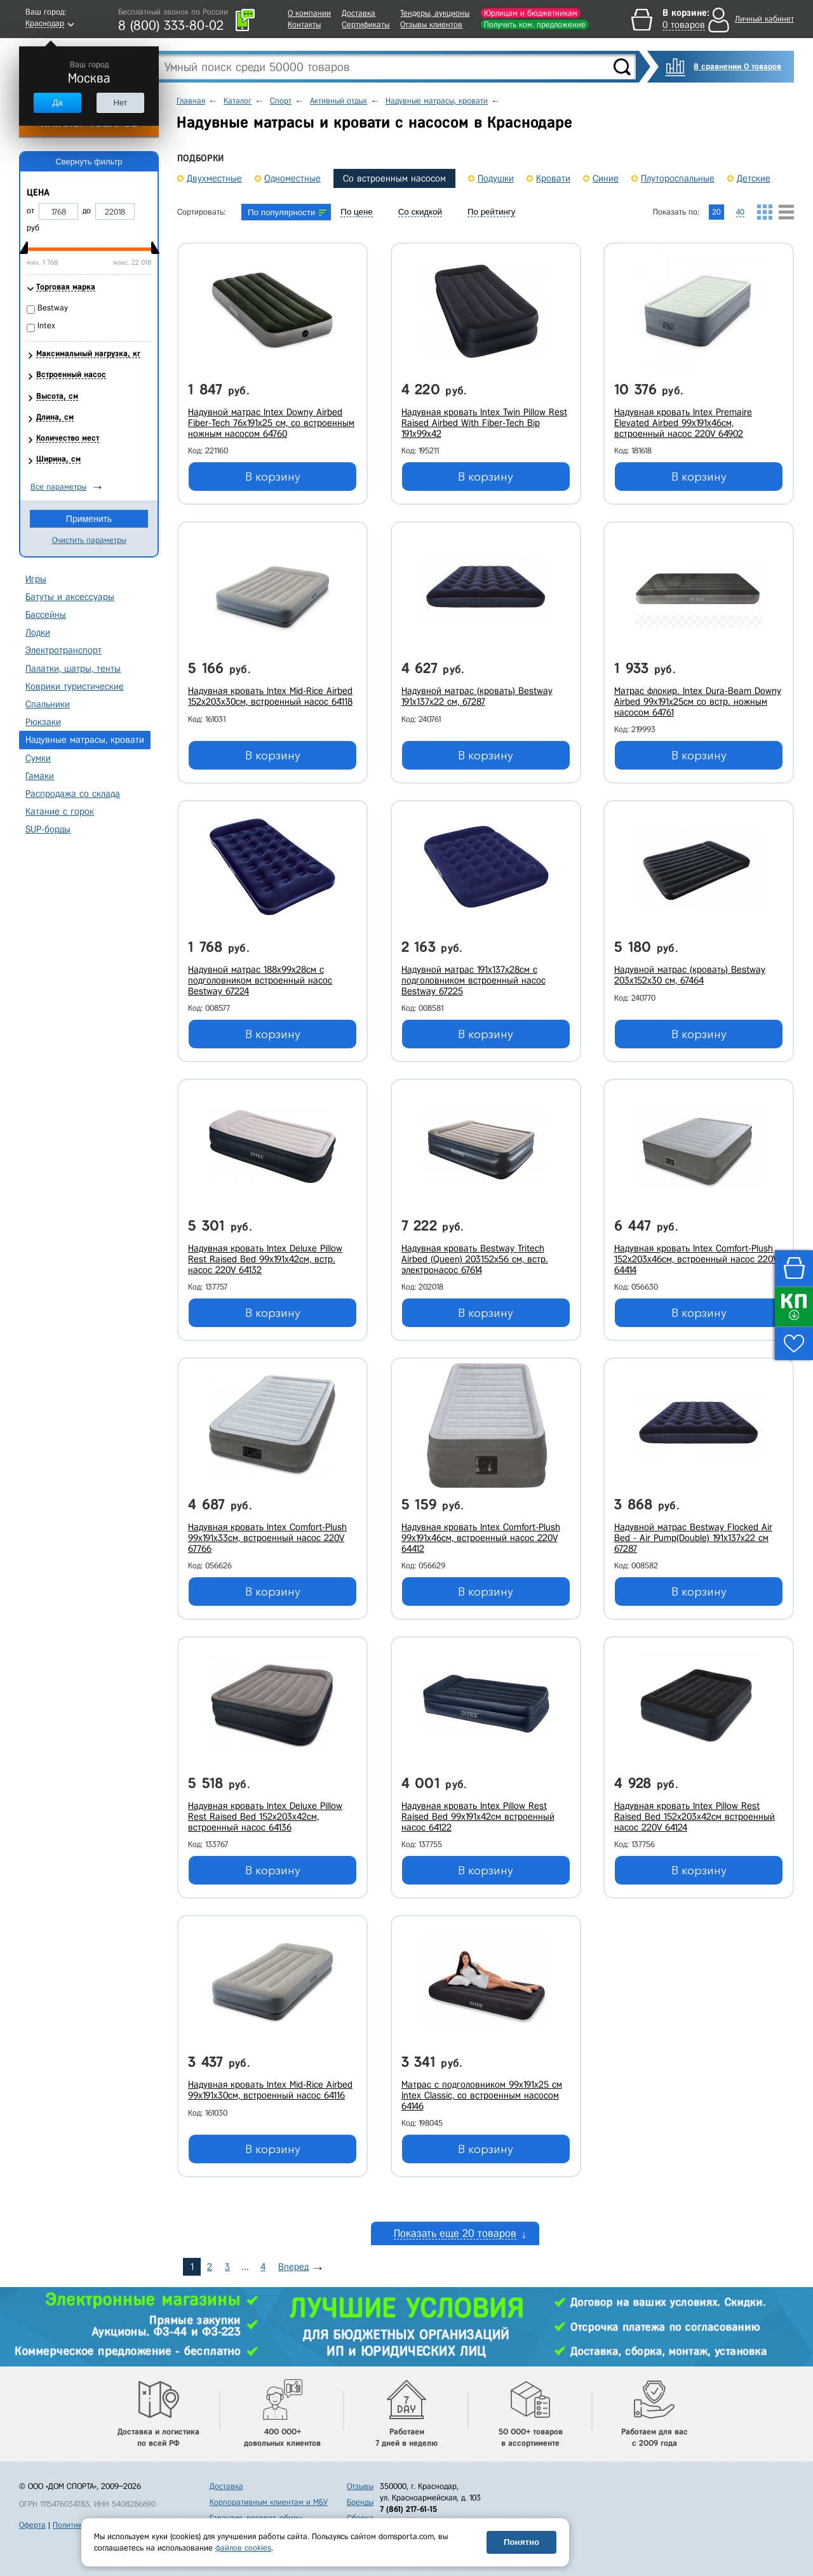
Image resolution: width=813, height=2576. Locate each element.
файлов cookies (243, 2548)
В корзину (272, 477)
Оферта (32, 2525)
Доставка (358, 13)
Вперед (293, 2267)
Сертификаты (365, 24)
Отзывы (360, 2486)
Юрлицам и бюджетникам (530, 13)
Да (57, 102)
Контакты (304, 24)
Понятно (521, 2542)
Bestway (52, 308)
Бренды (360, 2502)
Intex (46, 325)
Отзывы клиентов (431, 24)
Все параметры (58, 487)
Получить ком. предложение (535, 24)
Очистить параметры (89, 540)
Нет (120, 102)
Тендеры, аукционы (434, 13)
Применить (89, 519)
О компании (309, 13)
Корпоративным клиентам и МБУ (269, 2502)
